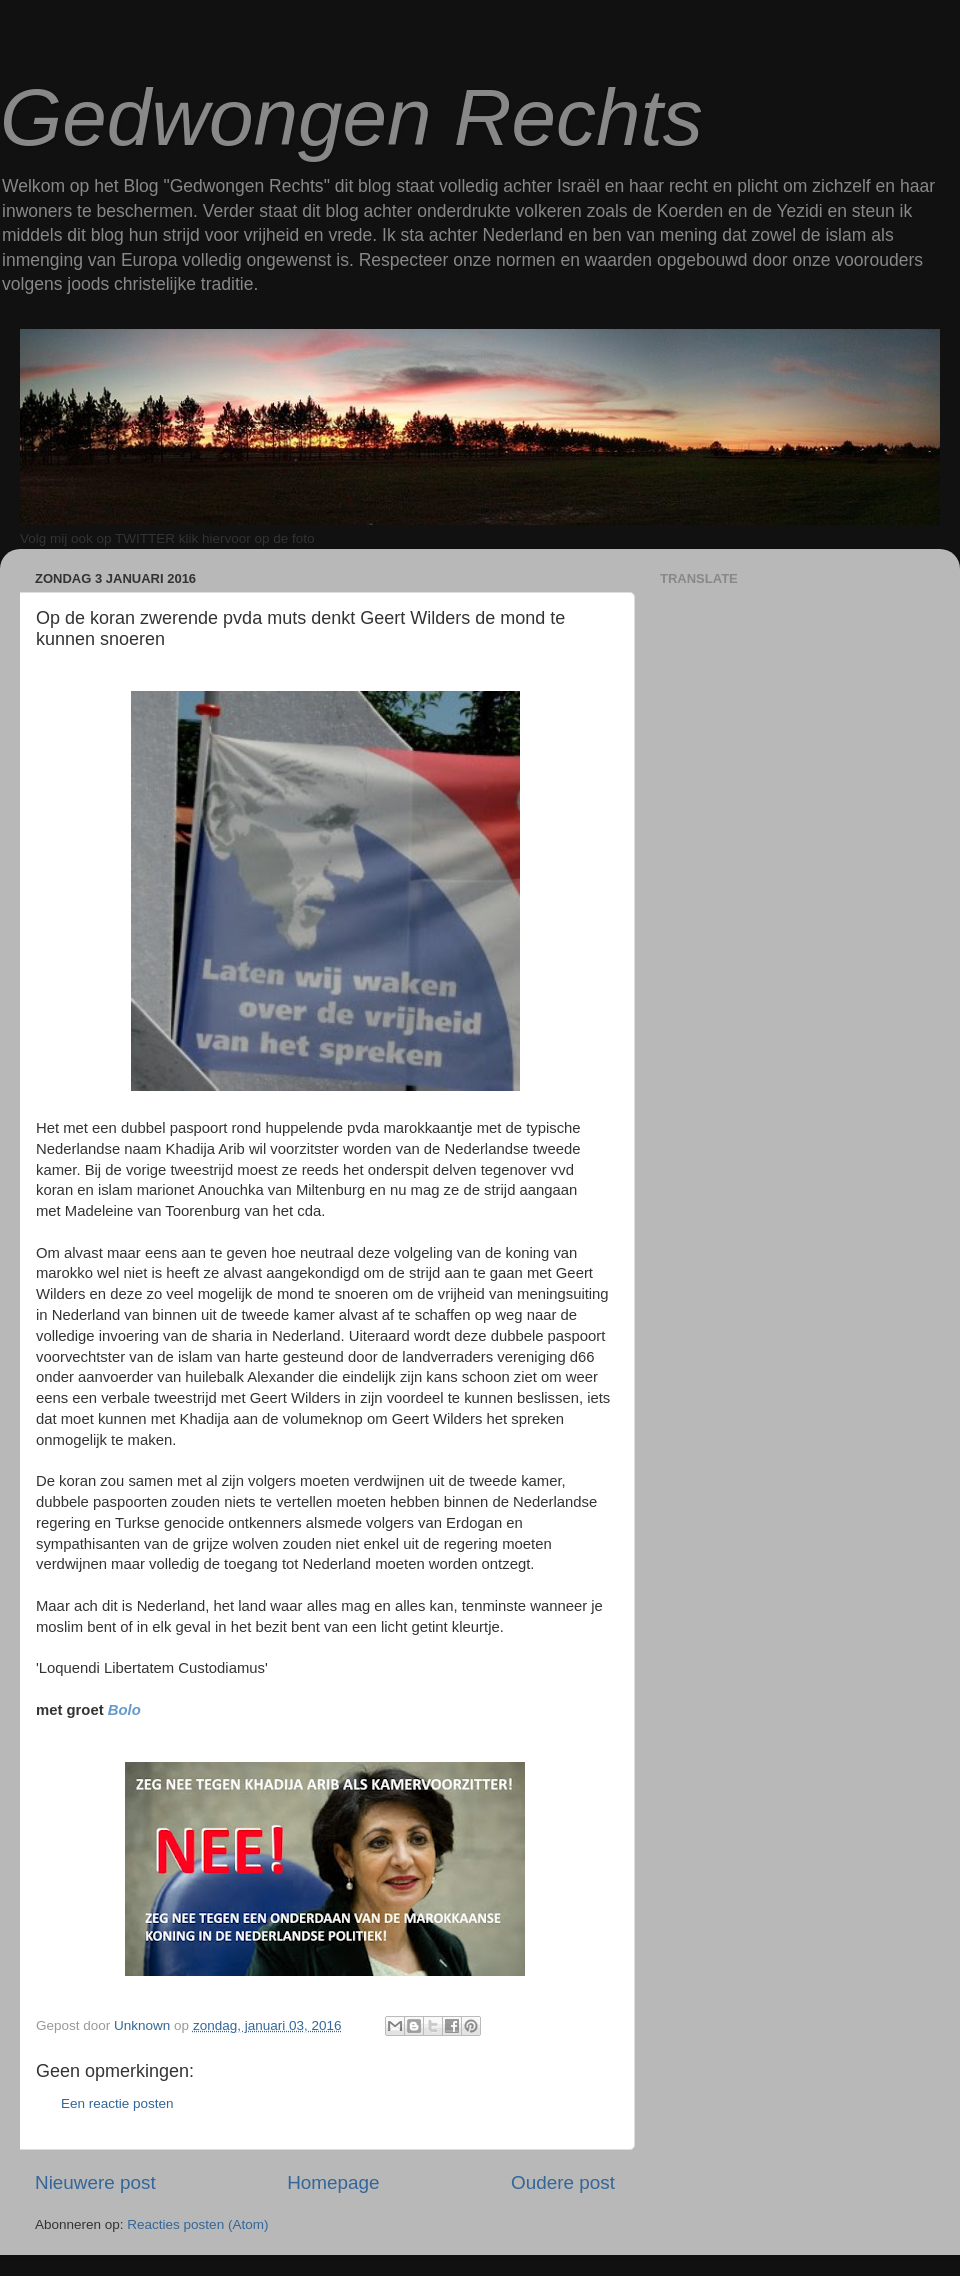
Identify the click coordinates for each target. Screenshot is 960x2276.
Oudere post (563, 2182)
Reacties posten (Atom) (197, 2224)
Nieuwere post (95, 2182)
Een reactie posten (117, 2103)
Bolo (124, 1710)
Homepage (333, 2182)
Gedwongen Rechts (351, 117)
